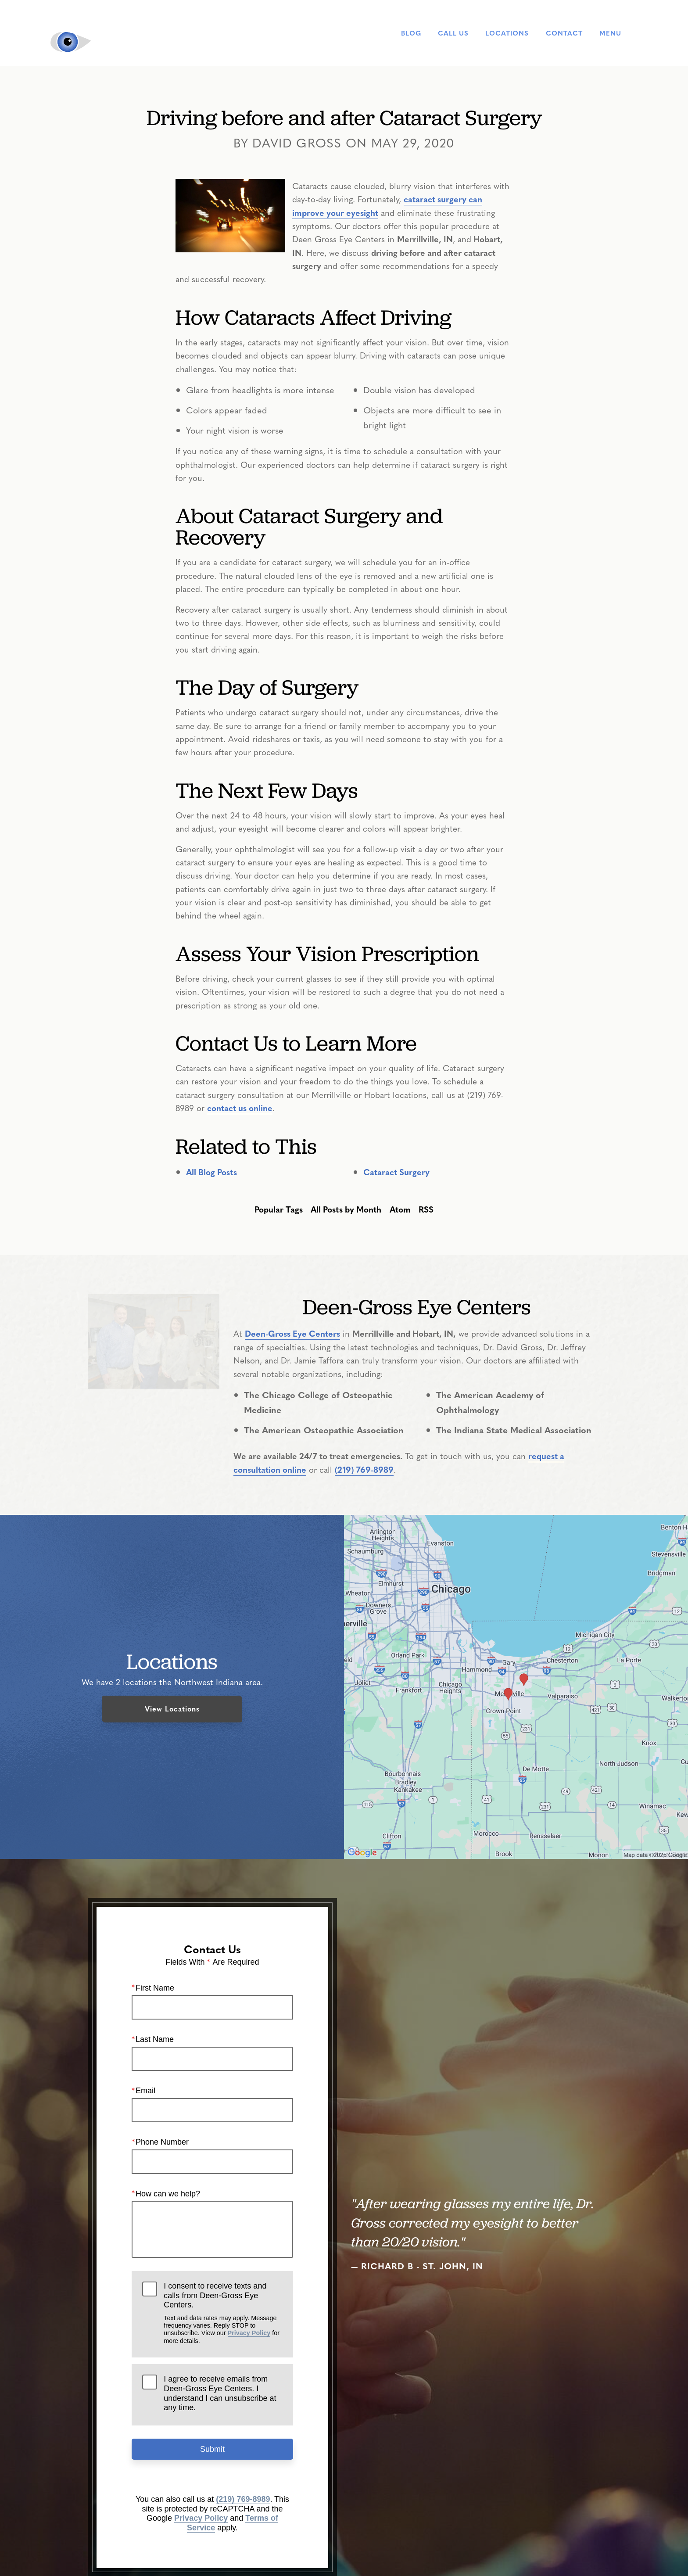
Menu (619, 33)
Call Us (453, 33)
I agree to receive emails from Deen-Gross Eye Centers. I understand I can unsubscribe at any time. (220, 2393)
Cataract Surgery (396, 1172)
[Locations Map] (516, 1685)
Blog (411, 33)
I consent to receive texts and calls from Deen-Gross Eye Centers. (223, 2313)
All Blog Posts (211, 1172)
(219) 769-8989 (364, 1469)
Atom (400, 1209)
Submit (212, 2449)
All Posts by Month (346, 1209)
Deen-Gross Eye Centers (292, 1333)
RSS (426, 1209)
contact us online (239, 1107)
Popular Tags (278, 1209)
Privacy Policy (249, 2332)
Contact (564, 33)
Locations (507, 33)
